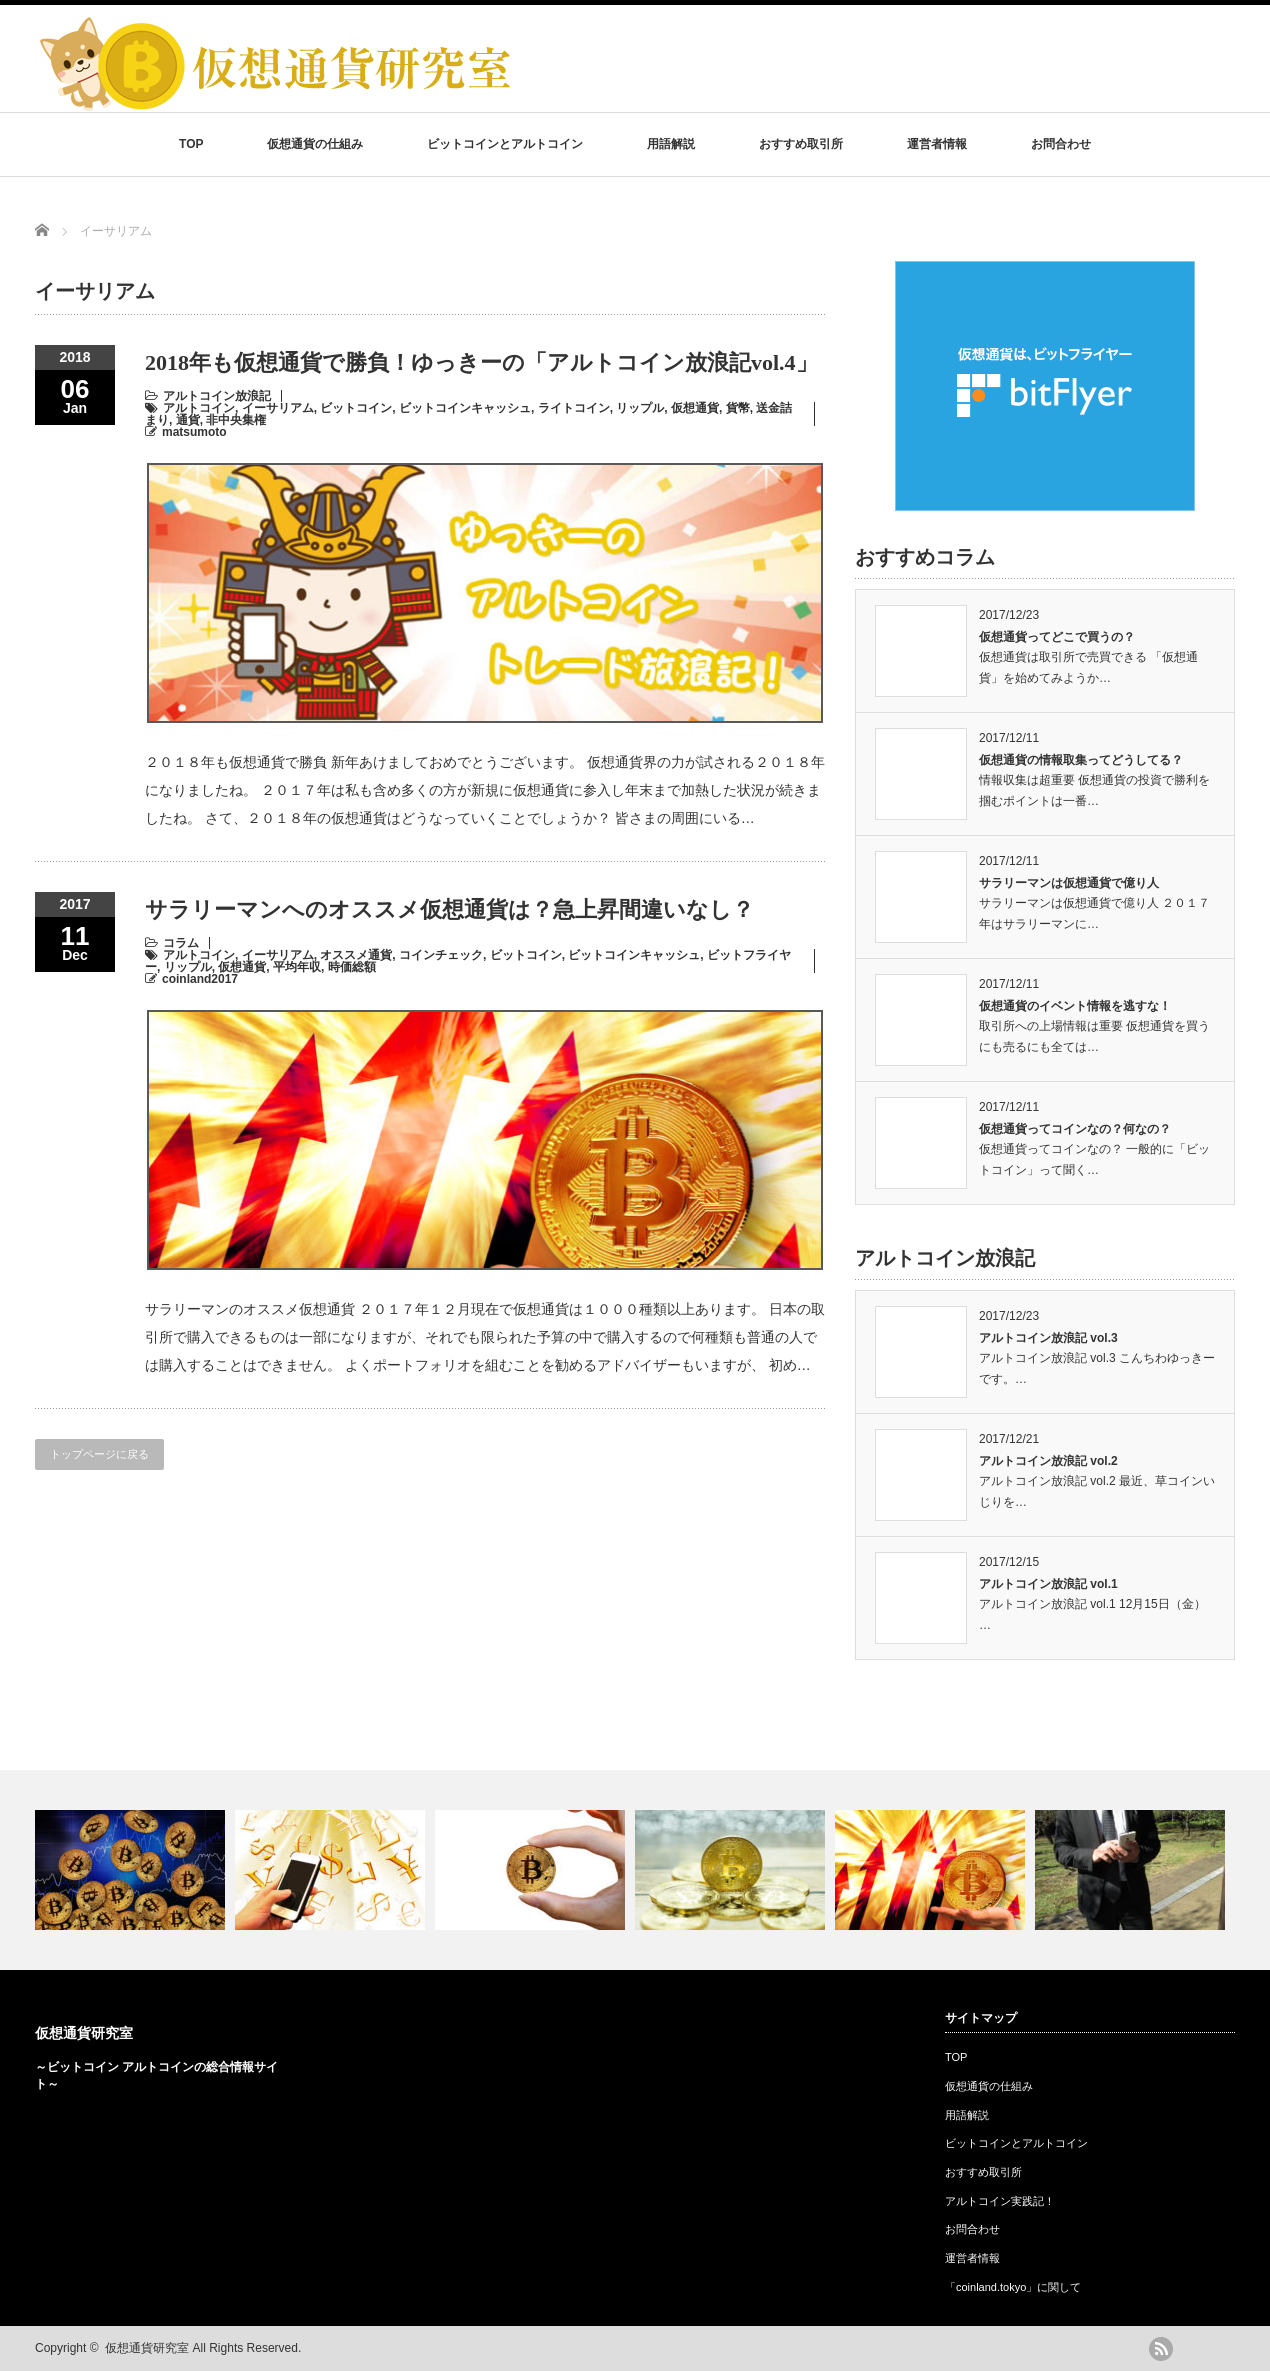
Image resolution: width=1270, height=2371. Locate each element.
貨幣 (738, 408)
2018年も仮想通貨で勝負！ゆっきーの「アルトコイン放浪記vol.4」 (481, 362)
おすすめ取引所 (801, 144)
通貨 (188, 420)
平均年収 (297, 967)
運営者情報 (937, 144)
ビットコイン (356, 408)
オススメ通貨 (356, 955)
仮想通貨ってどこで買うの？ (1057, 637)
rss (1161, 2349)
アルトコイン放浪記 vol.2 (1048, 1461)
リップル (640, 408)
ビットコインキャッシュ (465, 408)
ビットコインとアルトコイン (505, 144)
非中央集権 (236, 420)
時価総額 (352, 967)
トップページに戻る (99, 1454)
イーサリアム (278, 408)
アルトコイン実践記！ (1000, 2201)
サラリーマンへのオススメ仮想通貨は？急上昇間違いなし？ (449, 909)
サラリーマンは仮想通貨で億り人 (1069, 883)
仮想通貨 (695, 408)
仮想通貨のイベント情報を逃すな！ (1075, 1006)
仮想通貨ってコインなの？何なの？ (1075, 1129)
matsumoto (194, 432)
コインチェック (441, 955)
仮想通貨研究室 (84, 2033)
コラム (181, 943)
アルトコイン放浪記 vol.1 (1048, 1584)
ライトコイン (574, 408)
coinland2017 (200, 979)
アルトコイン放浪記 (217, 396)
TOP (191, 144)
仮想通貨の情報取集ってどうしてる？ (1081, 760)
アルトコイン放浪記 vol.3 (1048, 1338)
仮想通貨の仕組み (315, 144)
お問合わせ (1061, 144)
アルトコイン (199, 408)
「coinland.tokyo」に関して (1013, 2287)
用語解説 (671, 144)
